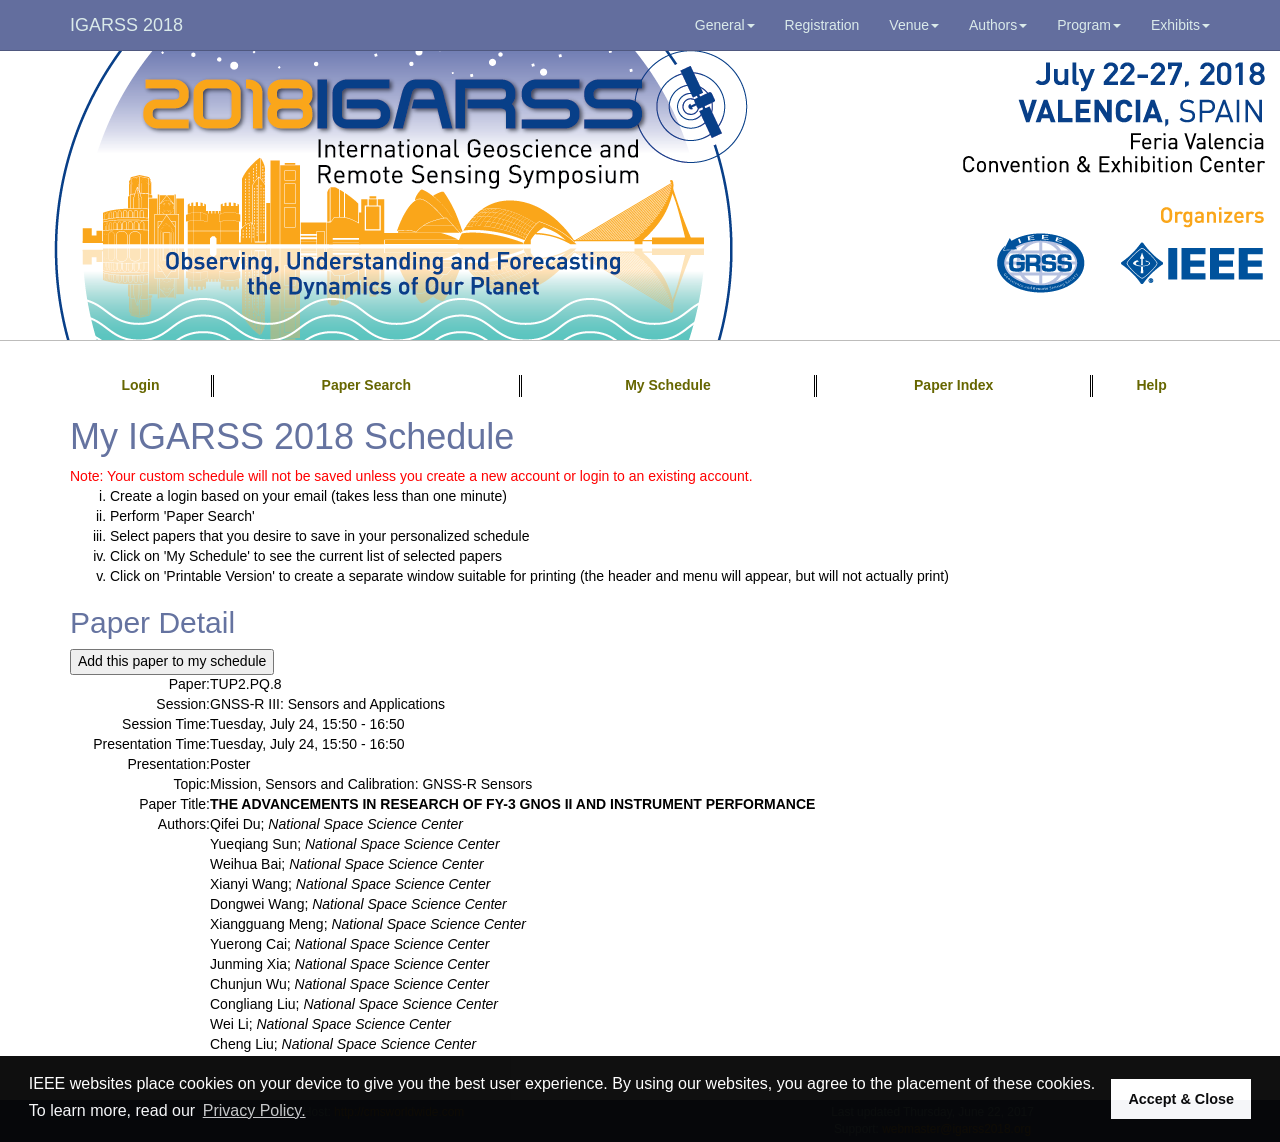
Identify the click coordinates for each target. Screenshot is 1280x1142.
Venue (914, 25)
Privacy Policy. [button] (254, 1110)
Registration (822, 25)
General (725, 25)
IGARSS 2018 (126, 25)
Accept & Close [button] (1181, 1099)
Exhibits (1180, 25)
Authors (998, 25)
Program (1089, 25)
